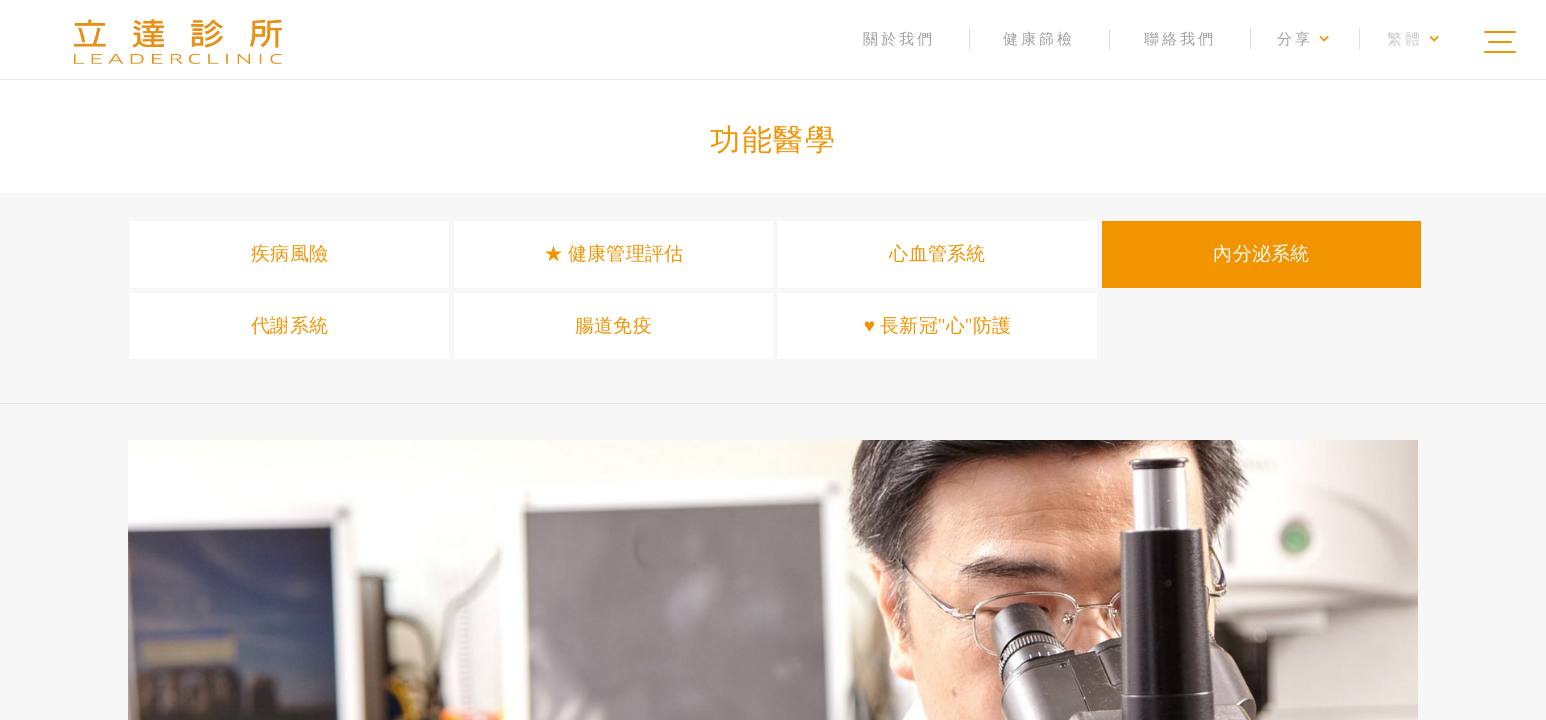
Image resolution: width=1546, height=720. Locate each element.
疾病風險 (289, 253)
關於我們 (899, 39)
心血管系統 (937, 253)
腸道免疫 (613, 325)
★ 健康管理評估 (613, 253)
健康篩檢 (1039, 39)
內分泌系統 (1261, 253)
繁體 (1414, 39)
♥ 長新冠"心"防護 (937, 325)
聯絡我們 (1180, 39)
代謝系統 (289, 325)
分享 (1304, 39)
